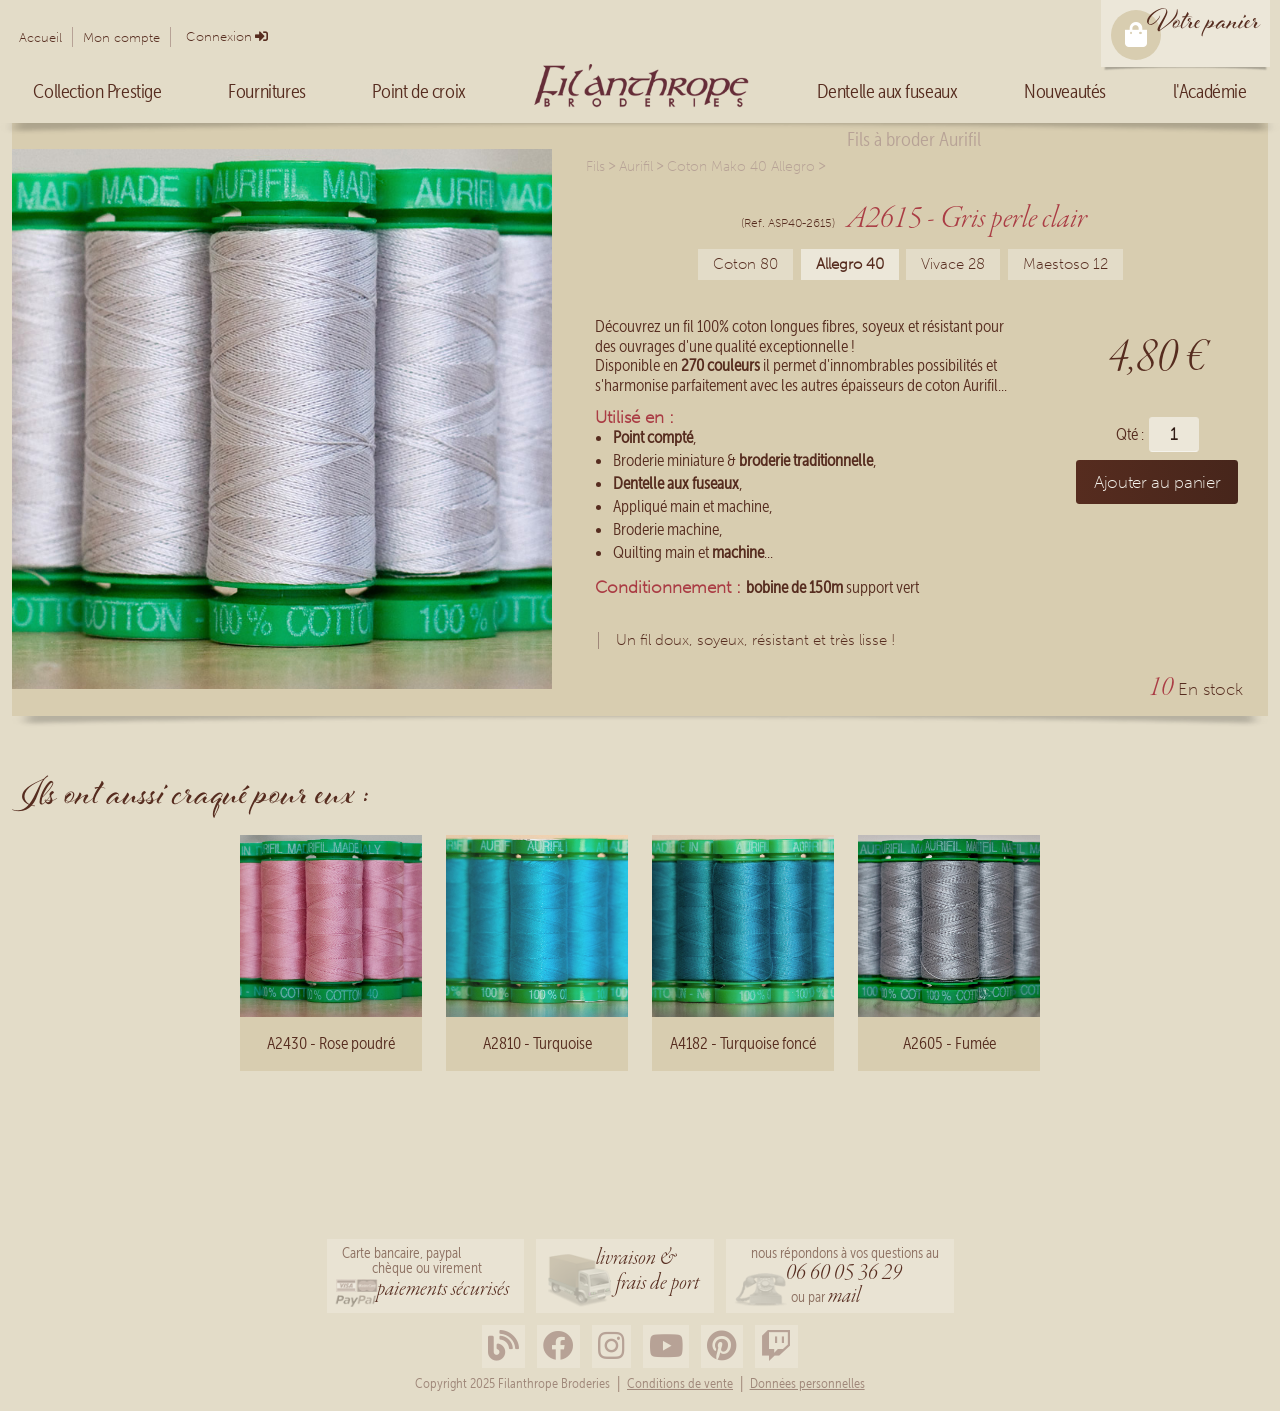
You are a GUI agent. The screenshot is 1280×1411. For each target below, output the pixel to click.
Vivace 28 (953, 264)
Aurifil (636, 166)
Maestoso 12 (1065, 264)
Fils (595, 166)
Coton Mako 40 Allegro (741, 166)
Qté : (1130, 434)
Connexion (219, 36)
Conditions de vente (680, 1384)
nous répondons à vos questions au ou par (845, 1277)
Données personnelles (807, 1384)
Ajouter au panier (1157, 482)
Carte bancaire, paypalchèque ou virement (425, 1274)
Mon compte (121, 37)
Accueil (40, 37)
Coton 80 (745, 264)
